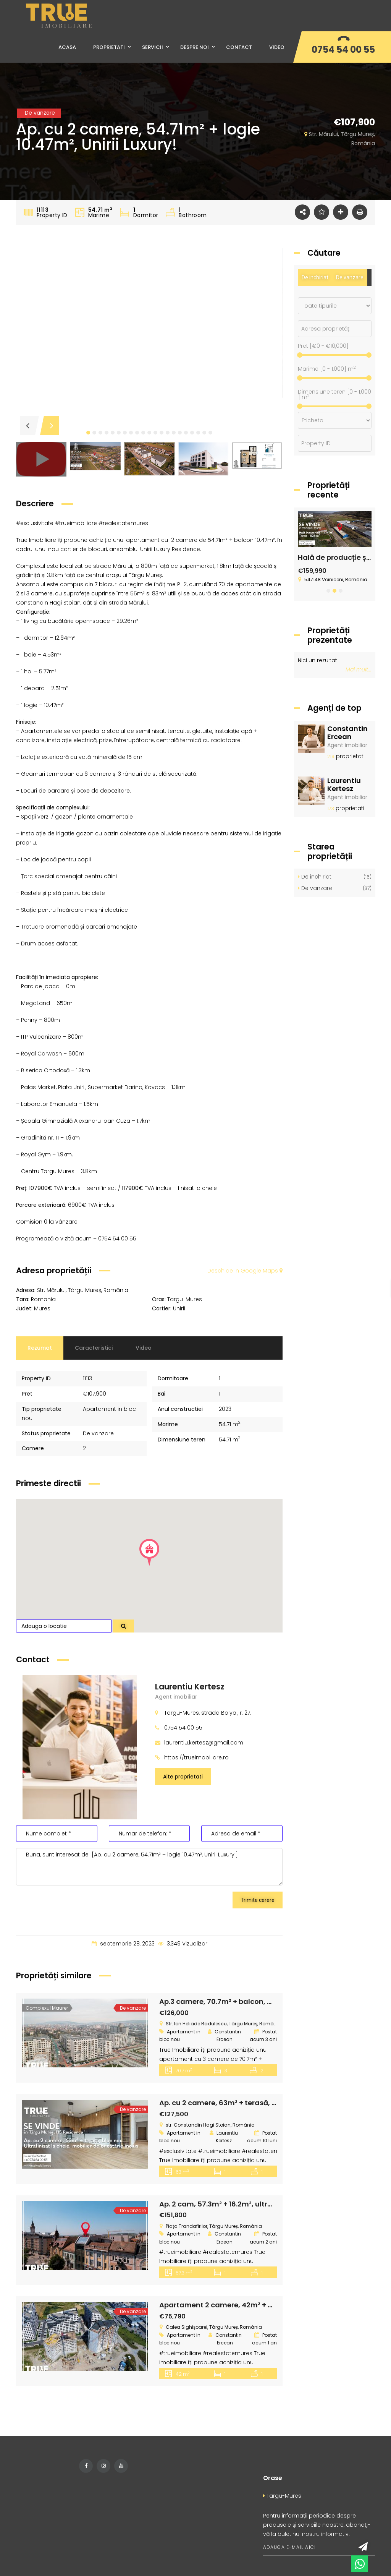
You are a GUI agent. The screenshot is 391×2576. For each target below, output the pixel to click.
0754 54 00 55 (343, 49)
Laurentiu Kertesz (190, 1686)
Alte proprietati (183, 1776)
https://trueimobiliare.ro (196, 1757)
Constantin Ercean (347, 733)
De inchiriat (315, 277)
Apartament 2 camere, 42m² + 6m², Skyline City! (244, 2305)
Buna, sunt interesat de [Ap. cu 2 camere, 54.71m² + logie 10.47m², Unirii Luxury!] (149, 1866)
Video (144, 1348)
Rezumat (39, 1348)
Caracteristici (94, 1348)
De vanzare (350, 277)
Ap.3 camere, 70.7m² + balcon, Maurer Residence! (246, 2001)
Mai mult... (359, 669)
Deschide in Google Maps (245, 1270)
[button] (88, 433)
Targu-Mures (282, 2496)
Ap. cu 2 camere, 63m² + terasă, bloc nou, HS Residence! (257, 2102)
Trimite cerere (258, 1900)
